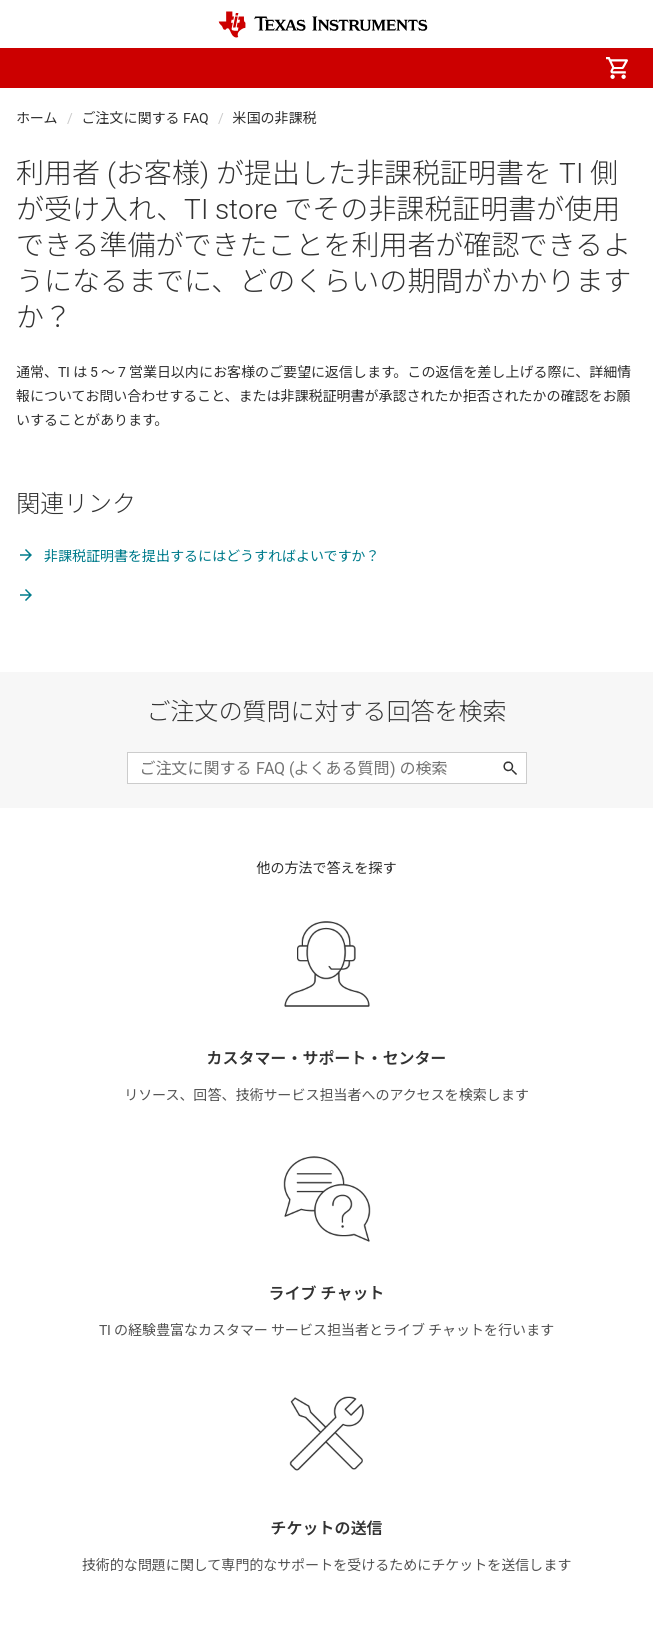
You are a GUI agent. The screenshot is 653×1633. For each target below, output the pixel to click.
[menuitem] (449, 68)
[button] (36, 68)
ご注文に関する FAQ (145, 118)
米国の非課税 (275, 118)
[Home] (323, 24)
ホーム (37, 118)
